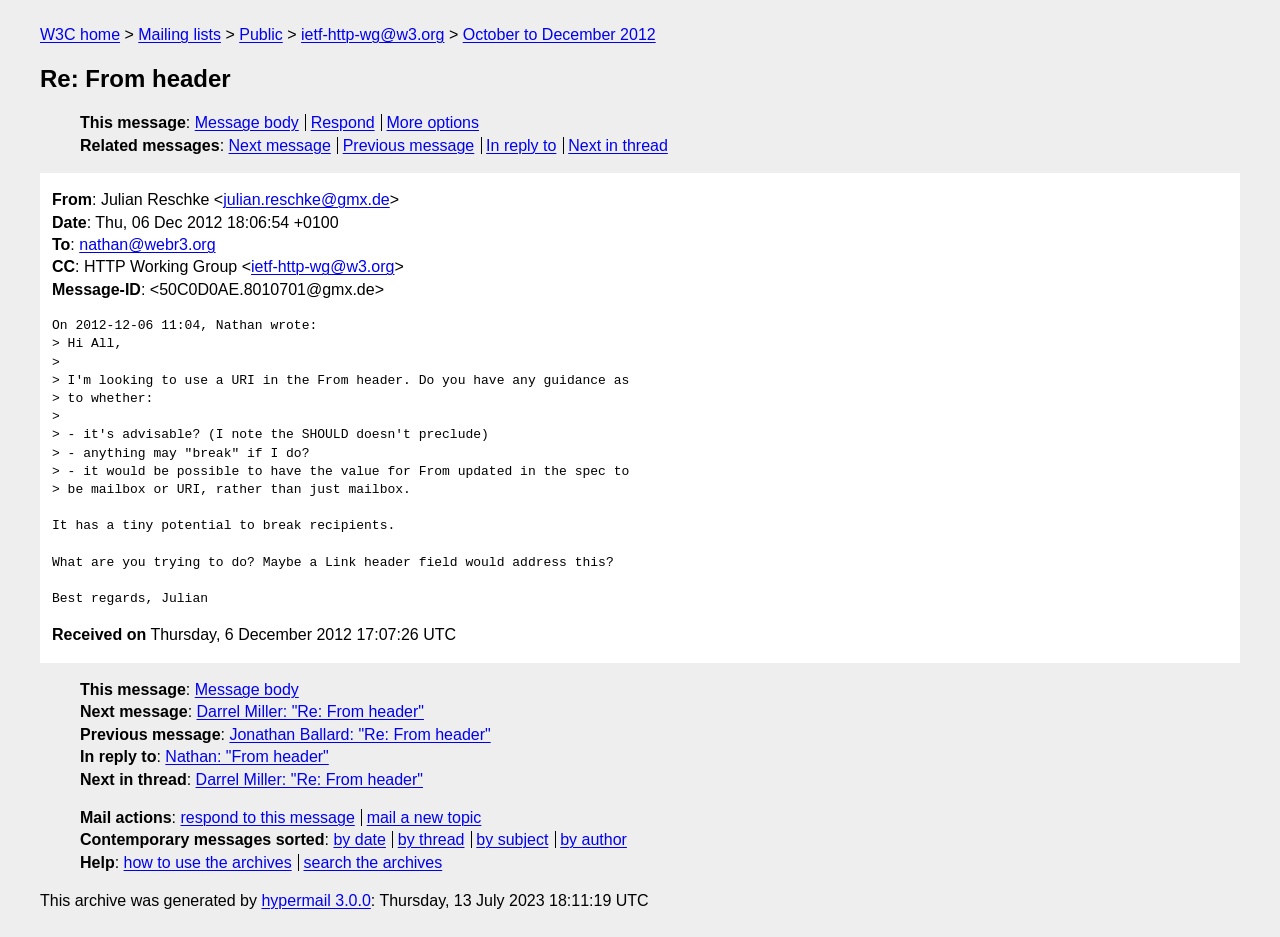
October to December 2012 (559, 34)
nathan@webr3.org (147, 244)
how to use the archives (208, 862)
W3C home (80, 34)
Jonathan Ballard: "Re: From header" (359, 734)
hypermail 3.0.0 (315, 900)
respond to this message (267, 817)
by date (359, 839)
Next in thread (618, 145)
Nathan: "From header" (246, 756)
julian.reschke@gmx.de (306, 199)
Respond (343, 122)
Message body (247, 122)
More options (433, 122)
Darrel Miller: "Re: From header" (310, 711)
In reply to (521, 145)
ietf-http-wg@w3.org (372, 34)
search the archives (373, 862)
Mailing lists (179, 34)
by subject (512, 839)
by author (593, 839)
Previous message (409, 145)
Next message (280, 145)
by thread (431, 839)
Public (261, 34)
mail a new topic (424, 817)
